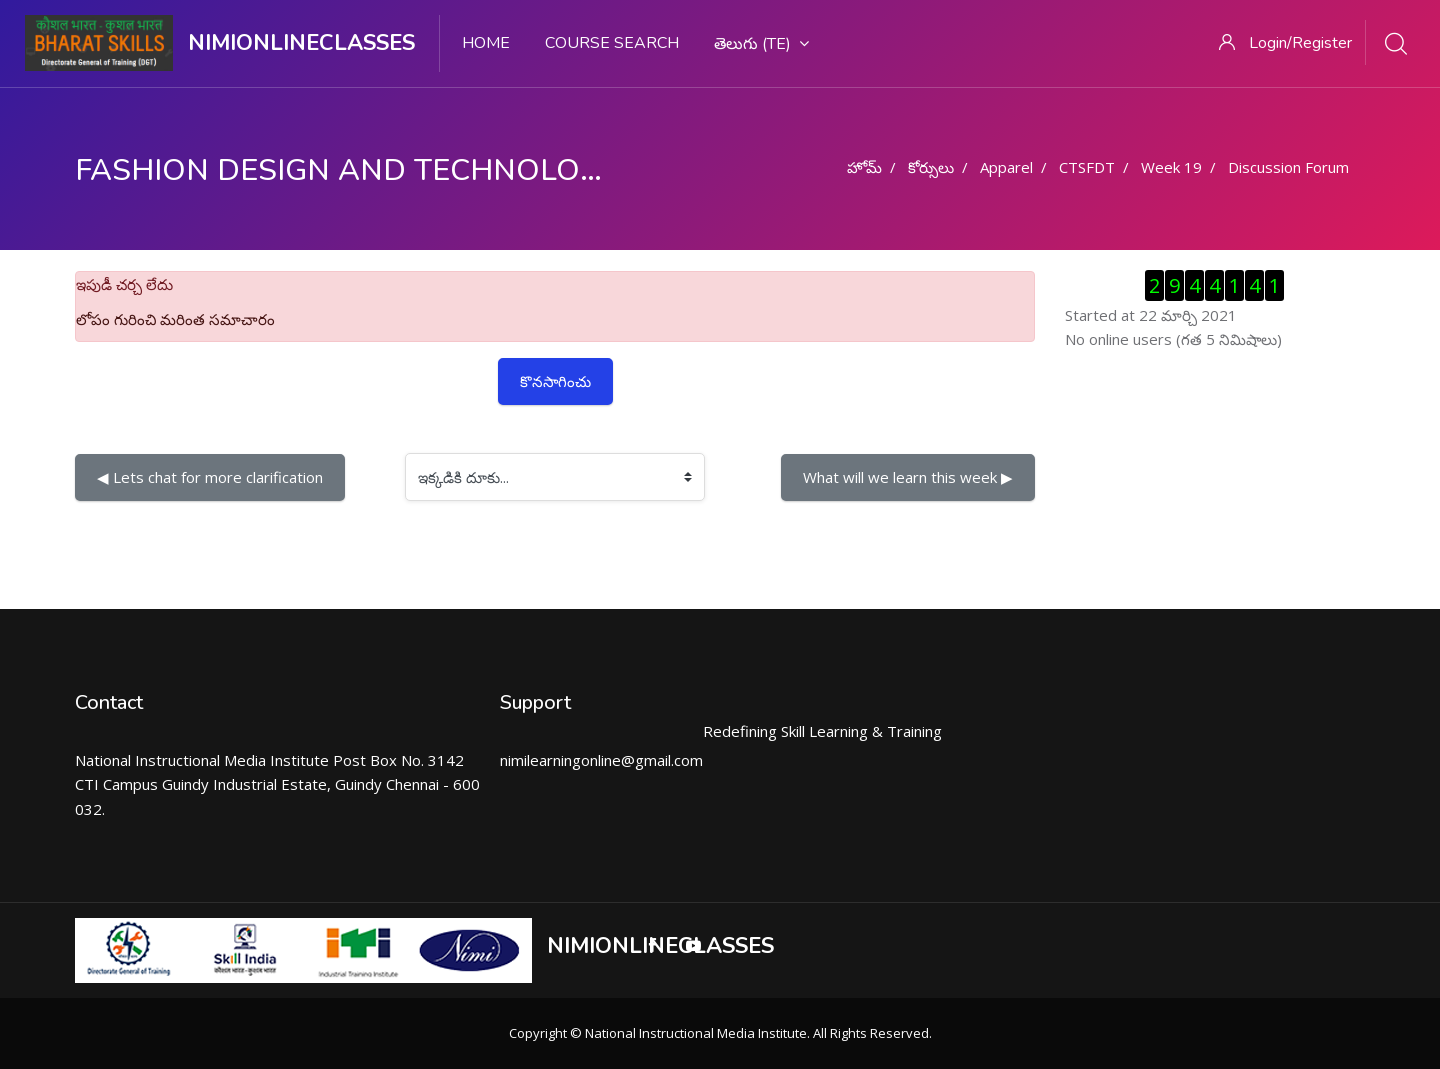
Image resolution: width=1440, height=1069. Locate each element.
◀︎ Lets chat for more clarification (210, 477)
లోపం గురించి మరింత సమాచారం (175, 319)
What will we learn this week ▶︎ (908, 477)
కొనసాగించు (555, 381)
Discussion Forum (1288, 167)
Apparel (1006, 167)
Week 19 (1171, 167)
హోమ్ (864, 167)
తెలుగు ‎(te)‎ (761, 44)
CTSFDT (1087, 167)
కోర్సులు (931, 167)
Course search (612, 43)
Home (486, 43)
